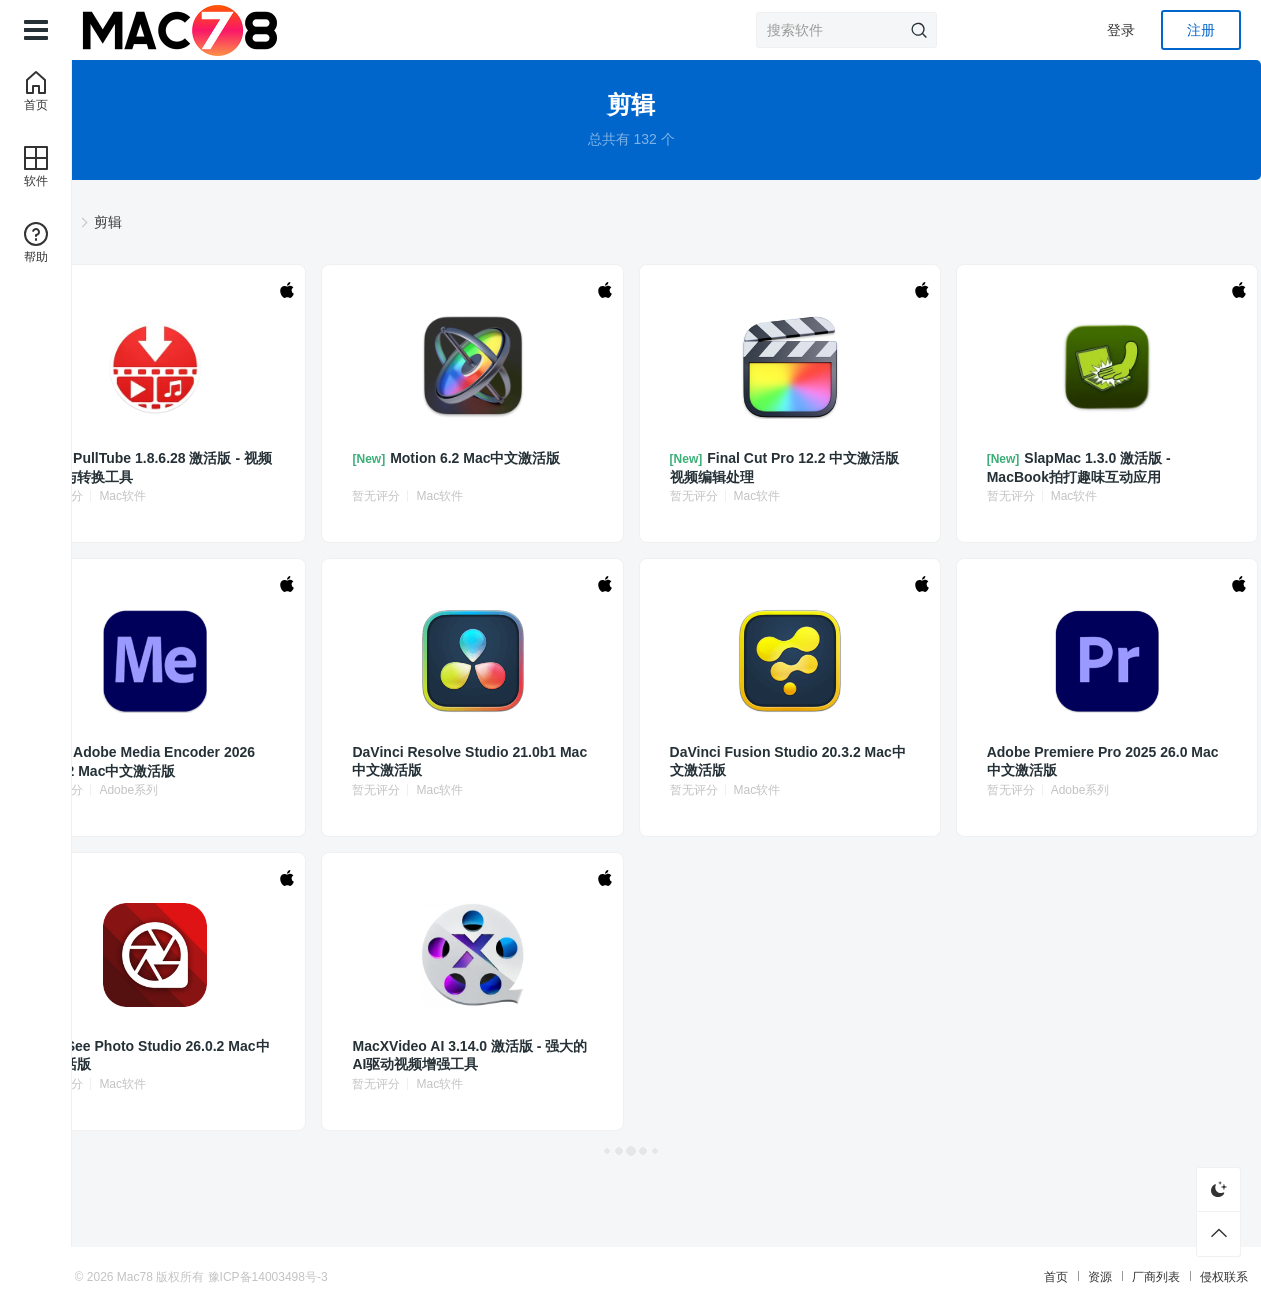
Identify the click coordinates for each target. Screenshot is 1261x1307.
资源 (946, 1277)
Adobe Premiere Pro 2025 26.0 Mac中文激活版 (994, 761)
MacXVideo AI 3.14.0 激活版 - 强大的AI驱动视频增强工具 (552, 1055)
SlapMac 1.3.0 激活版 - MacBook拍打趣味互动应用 (999, 467)
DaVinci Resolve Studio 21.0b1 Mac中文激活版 (551, 761)
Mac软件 (348, 496)
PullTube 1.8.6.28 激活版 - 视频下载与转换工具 (329, 467)
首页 (902, 1277)
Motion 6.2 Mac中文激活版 (552, 467)
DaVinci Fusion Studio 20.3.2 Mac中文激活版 (770, 761)
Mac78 (290, 1277)
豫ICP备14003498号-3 (422, 1277)
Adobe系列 (354, 790)
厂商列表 (1002, 1277)
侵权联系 (1070, 1277)
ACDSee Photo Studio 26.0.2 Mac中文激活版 (326, 1055)
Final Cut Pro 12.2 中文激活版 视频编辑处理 (771, 467)
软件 (283, 222)
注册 (1201, 30)
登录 (1121, 30)
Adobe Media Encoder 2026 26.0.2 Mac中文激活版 (328, 761)
